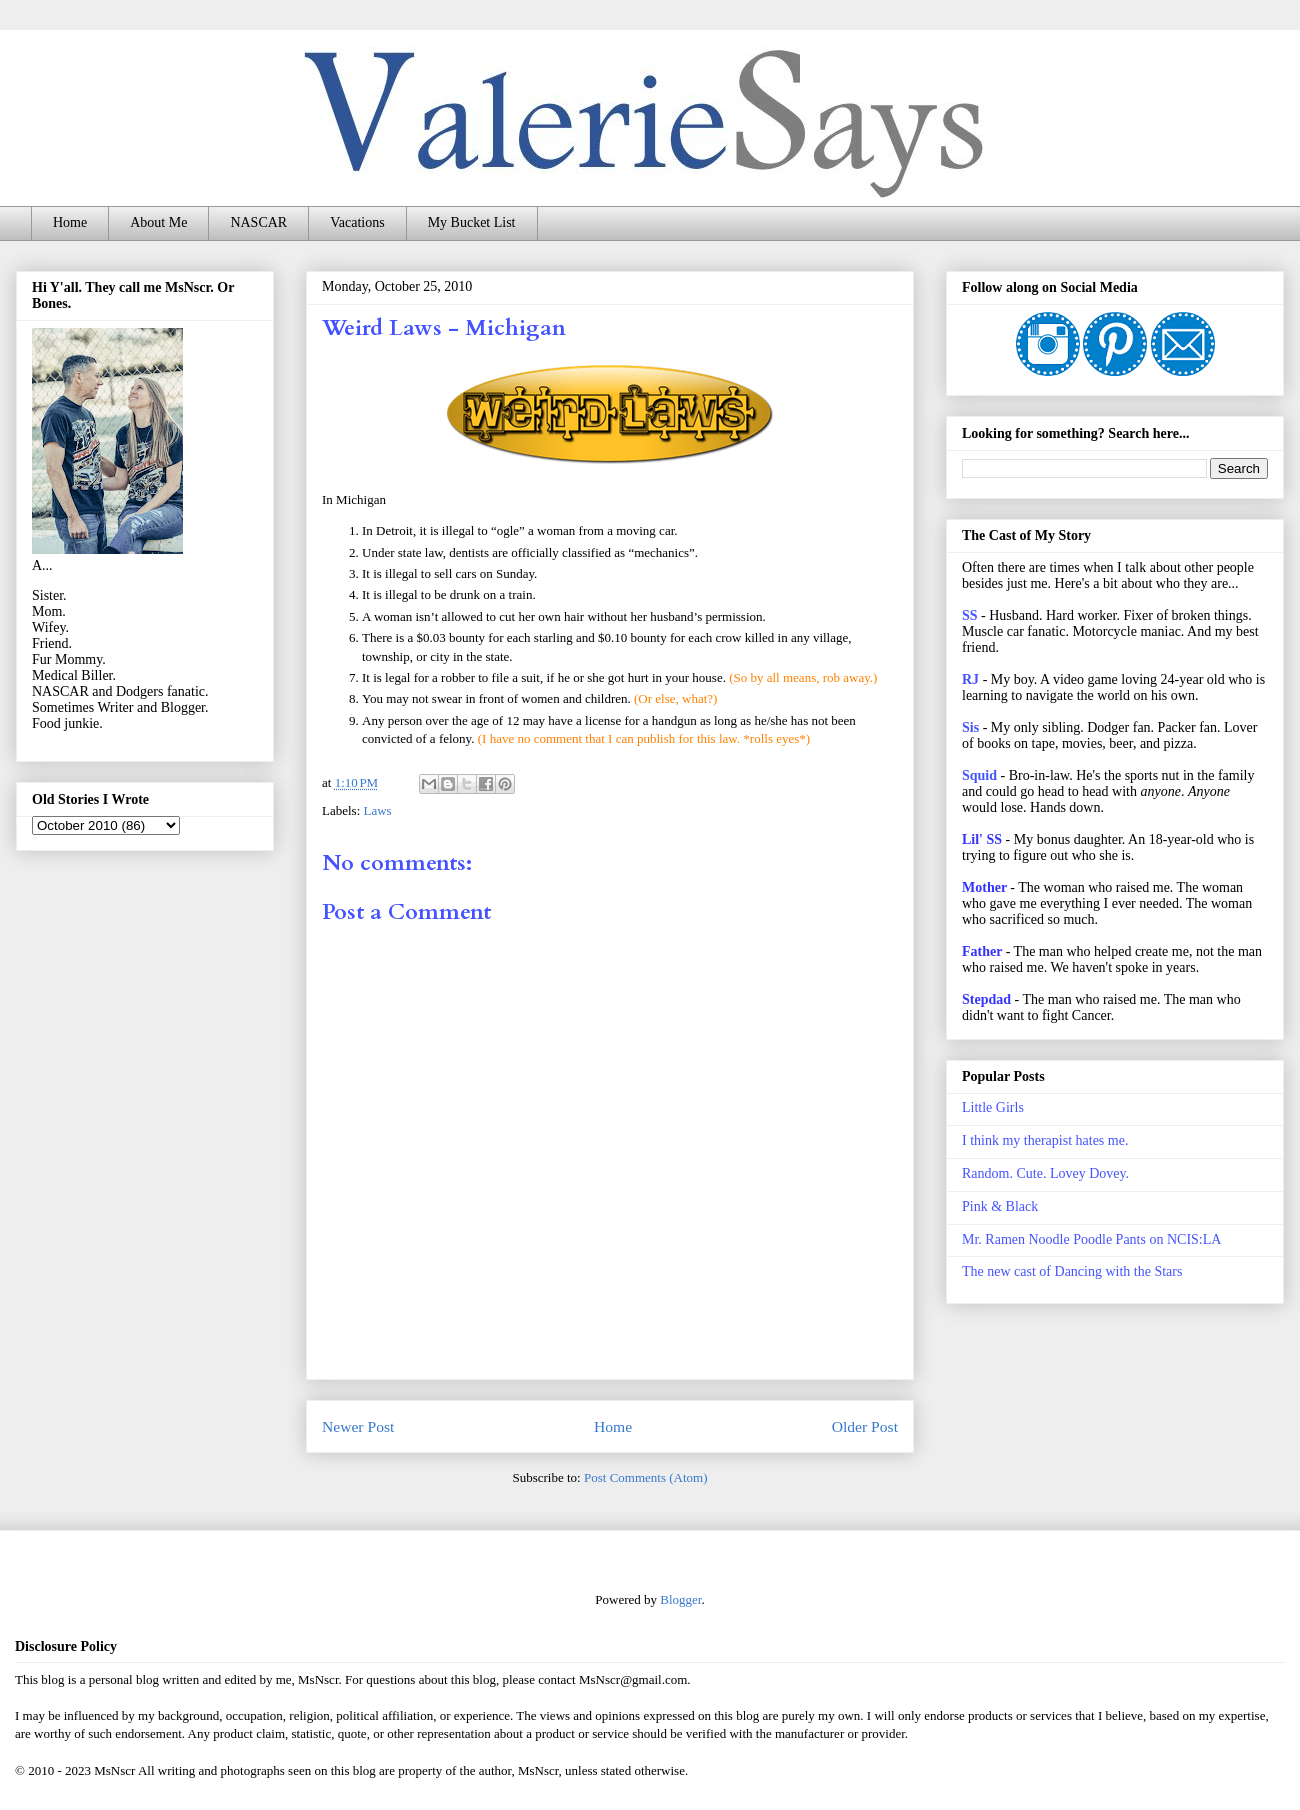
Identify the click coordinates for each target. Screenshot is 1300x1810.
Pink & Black (1000, 1206)
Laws (378, 810)
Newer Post (358, 1426)
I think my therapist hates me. (1045, 1140)
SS (970, 615)
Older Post (865, 1426)
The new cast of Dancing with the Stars (1072, 1271)
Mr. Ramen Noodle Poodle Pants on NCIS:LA (1091, 1239)
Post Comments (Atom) (646, 1477)
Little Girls (993, 1107)
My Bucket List (472, 222)
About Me (158, 222)
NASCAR (258, 222)
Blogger (680, 1599)
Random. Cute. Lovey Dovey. (1045, 1173)
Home (70, 222)
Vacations (357, 222)
